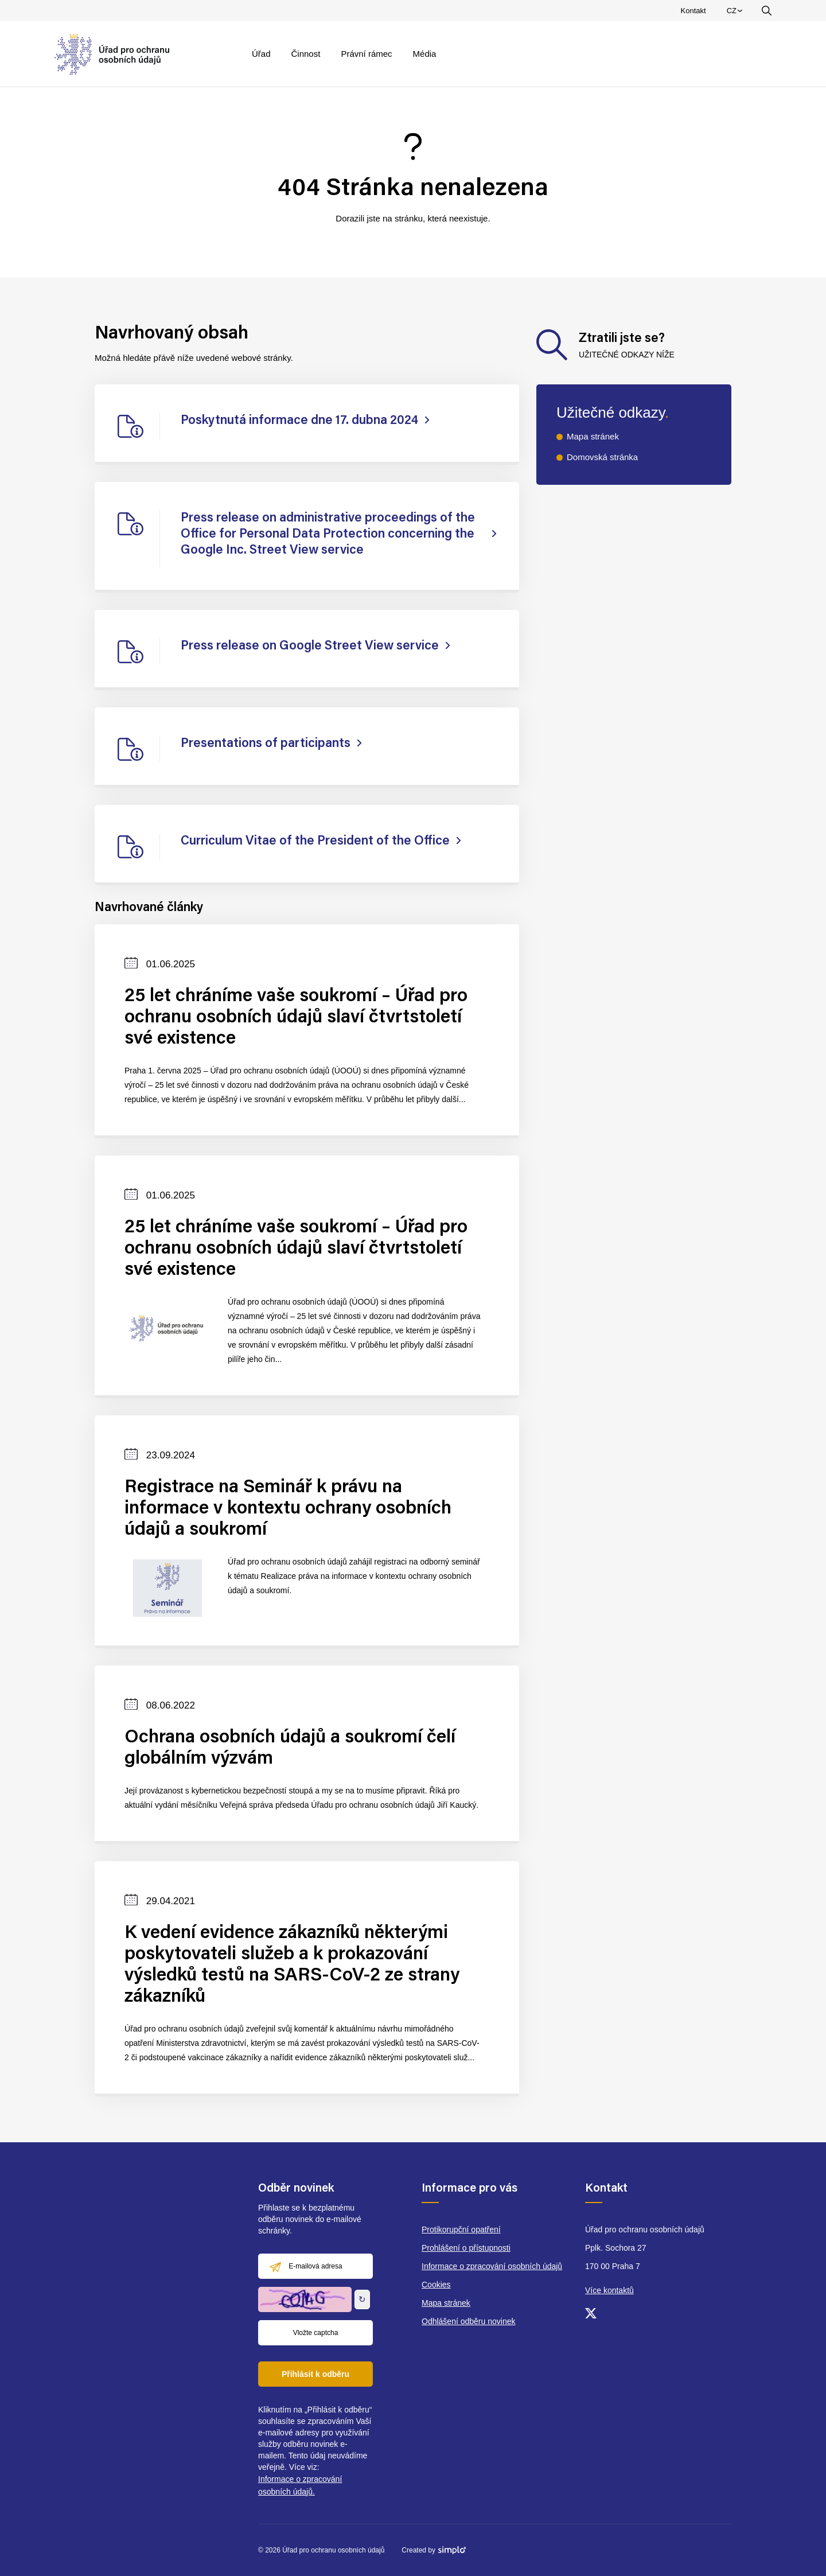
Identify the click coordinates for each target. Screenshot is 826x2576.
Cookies (436, 2284)
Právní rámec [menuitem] (366, 54)
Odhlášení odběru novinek (468, 2321)
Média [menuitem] (425, 54)
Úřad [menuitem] (261, 54)
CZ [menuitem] (736, 13)
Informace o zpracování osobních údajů (492, 2266)
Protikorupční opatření (461, 2229)
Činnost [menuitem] (306, 54)
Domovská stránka (602, 457)
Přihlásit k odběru (315, 2374)
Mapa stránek (593, 436)
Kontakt (693, 10)
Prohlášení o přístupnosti (466, 2247)
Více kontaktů (609, 2290)
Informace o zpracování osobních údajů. (300, 2485)
